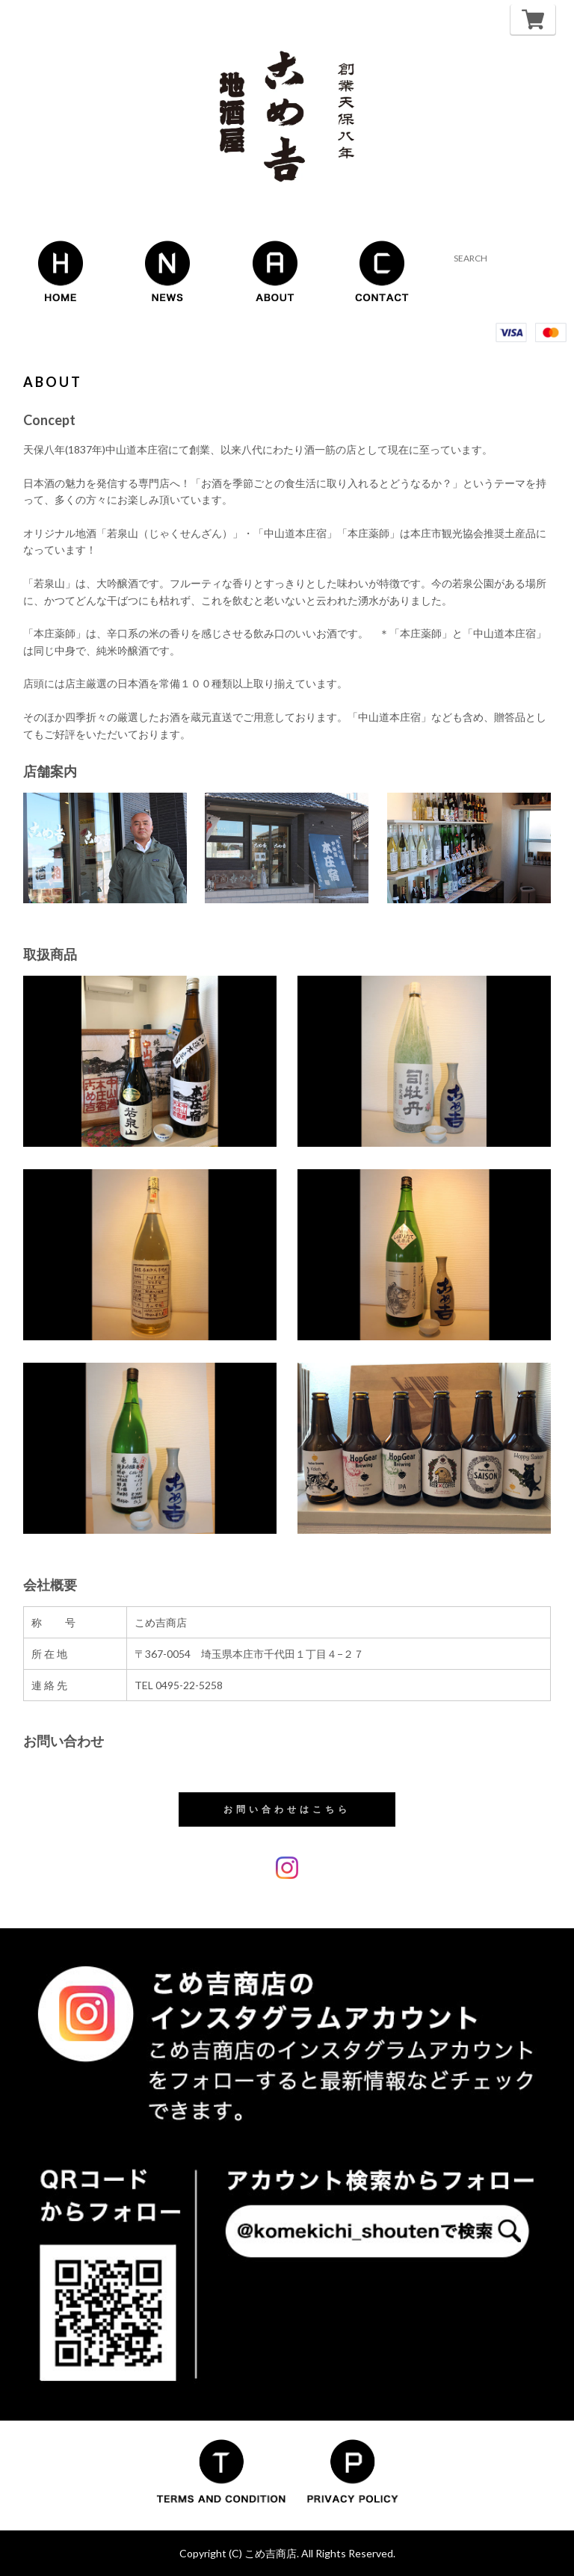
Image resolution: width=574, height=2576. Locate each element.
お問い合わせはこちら (287, 1809)
